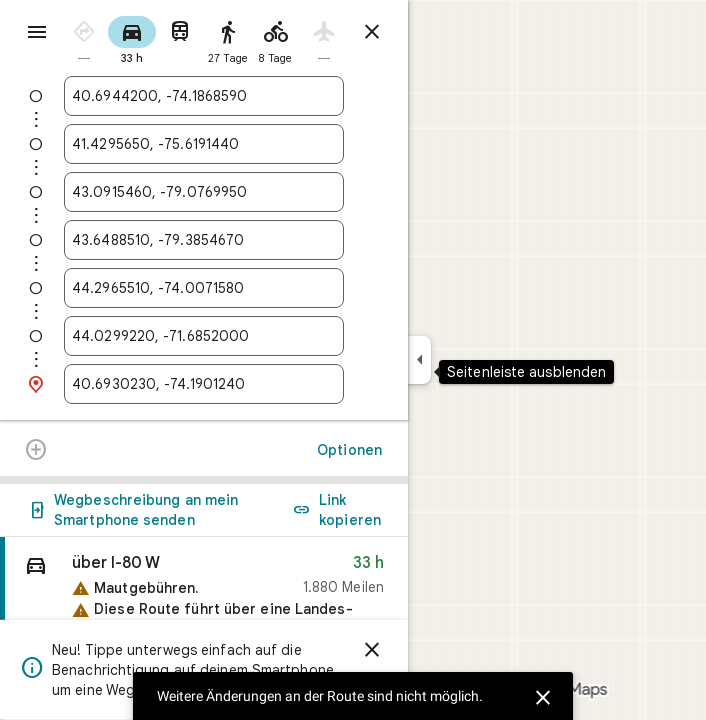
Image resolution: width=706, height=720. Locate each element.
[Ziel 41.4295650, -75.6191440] (204, 144)
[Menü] (37, 32)
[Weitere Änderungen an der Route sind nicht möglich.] (36, 452)
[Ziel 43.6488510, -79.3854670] (204, 240)
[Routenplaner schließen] (372, 32)
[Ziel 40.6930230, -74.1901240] (204, 384)
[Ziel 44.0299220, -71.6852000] (204, 336)
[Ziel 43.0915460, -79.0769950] (204, 192)
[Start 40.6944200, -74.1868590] (204, 96)
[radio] (84, 38)
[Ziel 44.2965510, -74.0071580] (204, 288)
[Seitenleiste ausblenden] (419, 360)
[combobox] (204, 96)
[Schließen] (540, 695)
